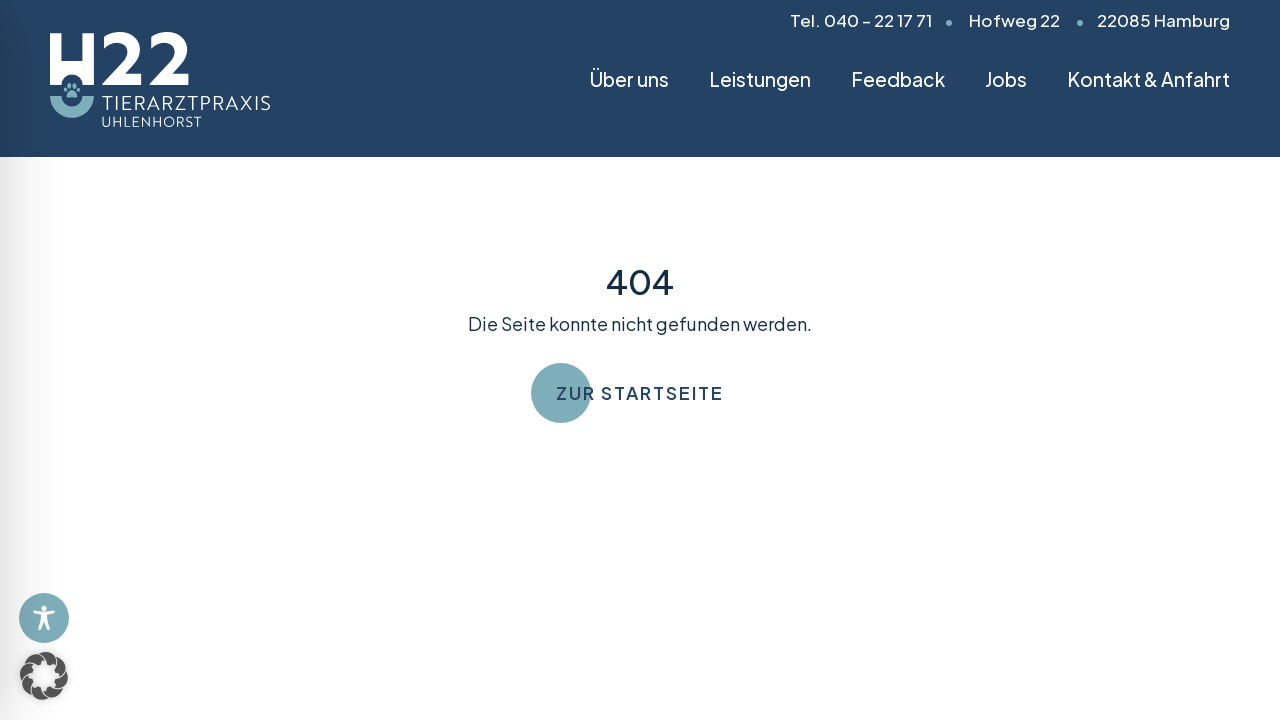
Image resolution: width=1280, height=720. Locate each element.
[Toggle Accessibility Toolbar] (44, 618)
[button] (44, 676)
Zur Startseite (640, 392)
